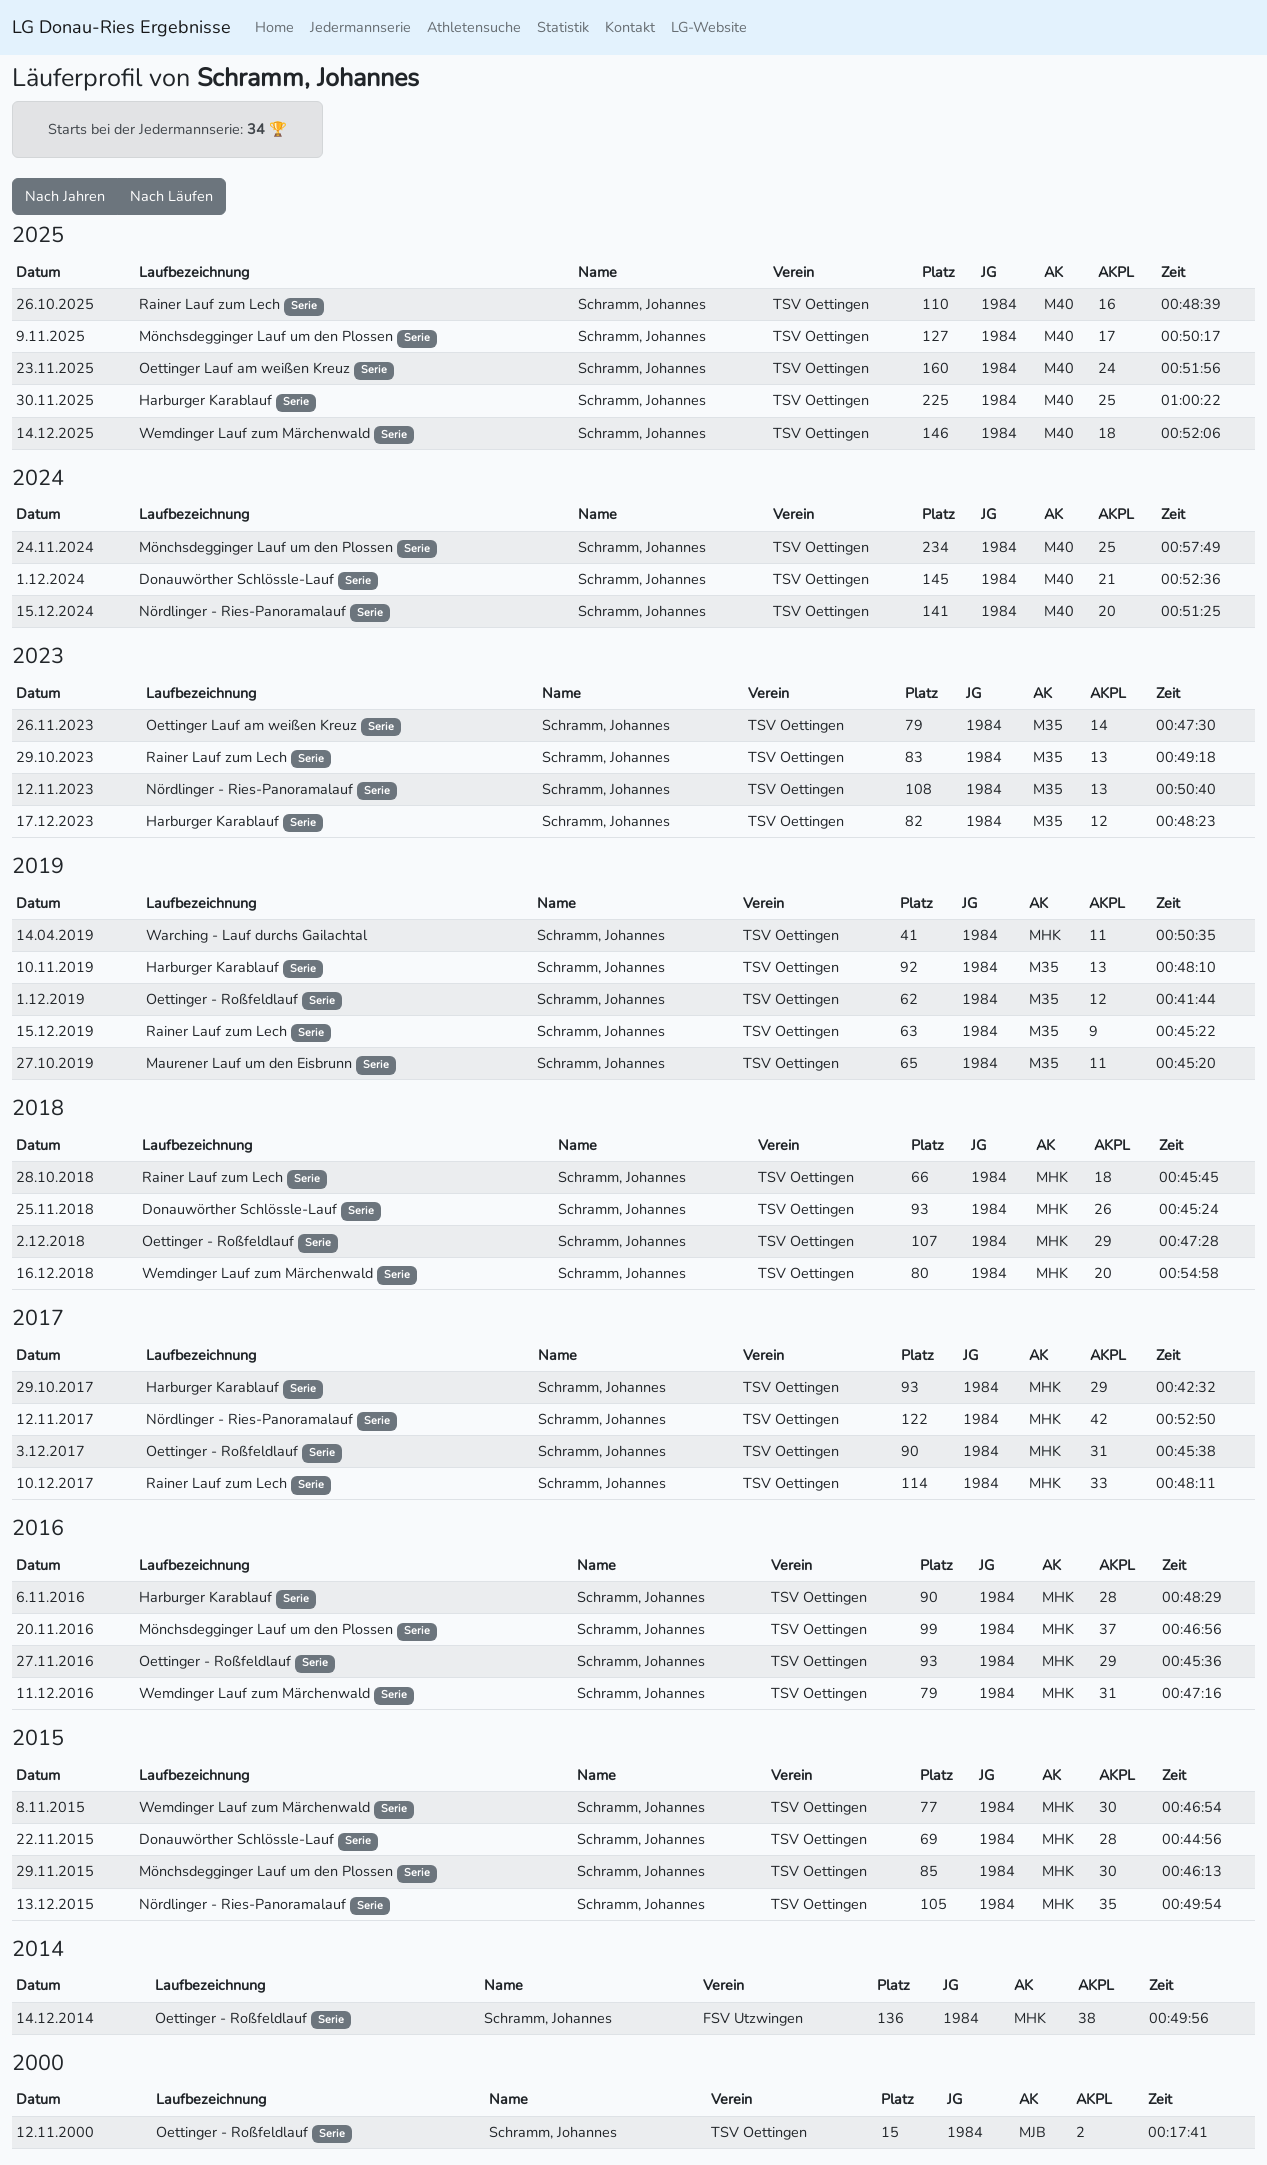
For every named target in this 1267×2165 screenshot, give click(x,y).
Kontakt (630, 27)
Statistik (563, 27)
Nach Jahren (65, 196)
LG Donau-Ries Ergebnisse (121, 27)
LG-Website (709, 27)
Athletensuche (474, 27)
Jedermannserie (360, 27)
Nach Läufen (171, 196)
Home (274, 27)
